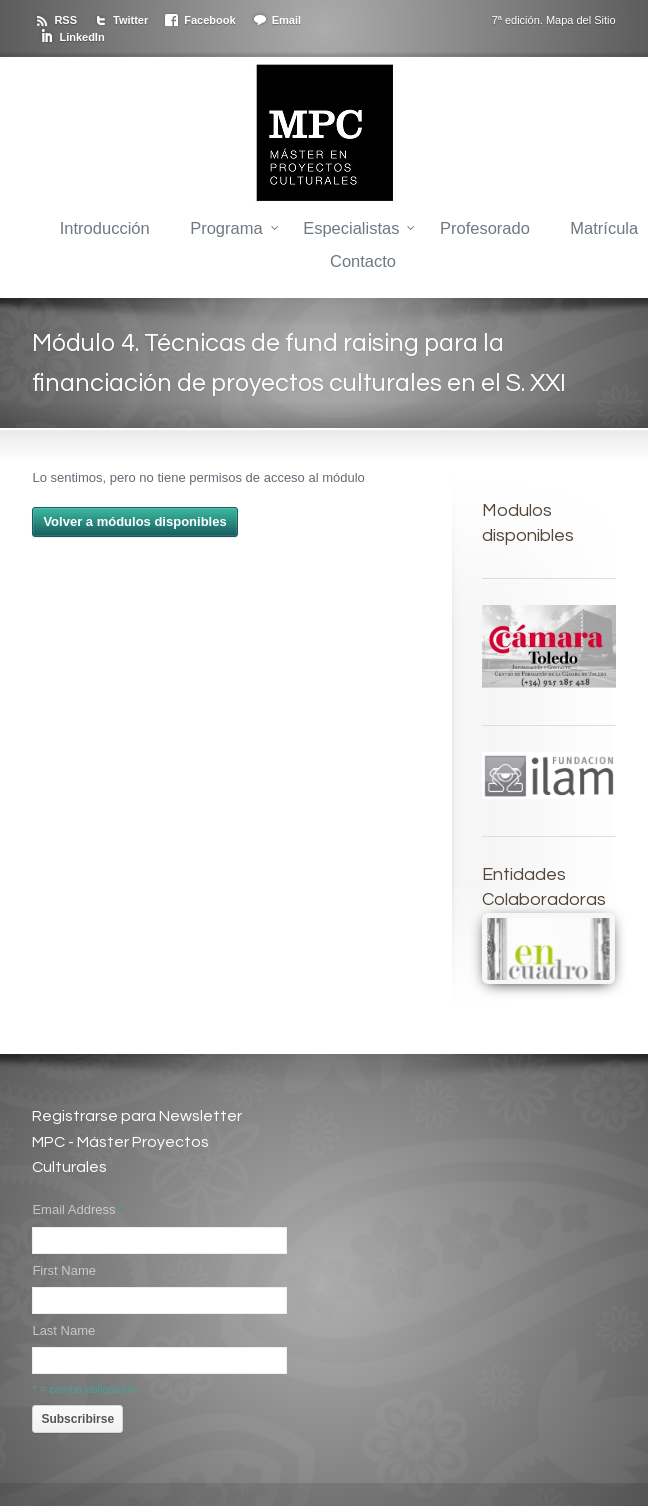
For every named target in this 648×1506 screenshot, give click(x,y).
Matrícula (604, 228)
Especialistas (351, 228)
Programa (226, 228)
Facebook (209, 20)
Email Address (77, 1210)
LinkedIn (81, 37)
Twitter (130, 20)
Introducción (105, 228)
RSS (65, 20)
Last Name (63, 1330)
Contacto (363, 261)
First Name (64, 1270)
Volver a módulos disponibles (134, 521)
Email (286, 20)
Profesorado (485, 228)
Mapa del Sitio (581, 20)
